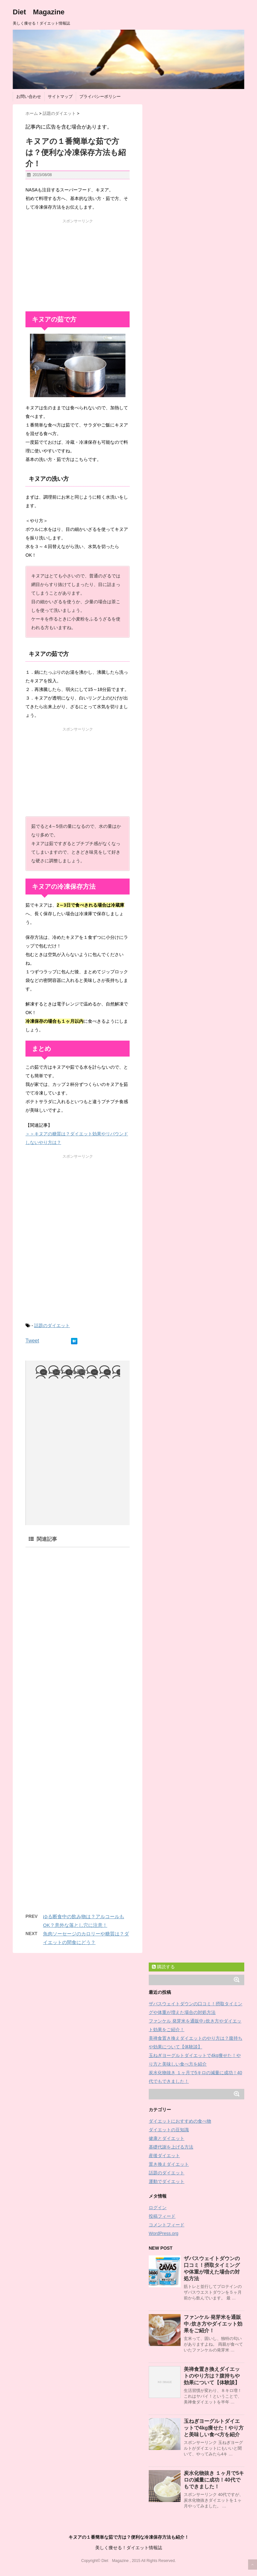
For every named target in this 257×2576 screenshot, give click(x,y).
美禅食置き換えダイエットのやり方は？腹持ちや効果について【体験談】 (212, 2375)
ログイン (158, 2207)
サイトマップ (60, 96)
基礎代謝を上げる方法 (171, 2146)
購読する (163, 1966)
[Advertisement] (77, 264)
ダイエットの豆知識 (169, 2129)
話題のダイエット (52, 1325)
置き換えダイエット (169, 2164)
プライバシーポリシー (100, 96)
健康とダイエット (166, 2138)
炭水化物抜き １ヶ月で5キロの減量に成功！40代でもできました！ (214, 2479)
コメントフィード (166, 2224)
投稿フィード (162, 2216)
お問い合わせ (28, 96)
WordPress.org (163, 2233)
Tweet (32, 1340)
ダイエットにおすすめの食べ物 (180, 2121)
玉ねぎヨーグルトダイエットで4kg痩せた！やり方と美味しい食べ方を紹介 (214, 2427)
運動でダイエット (166, 2181)
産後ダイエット (164, 2155)
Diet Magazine (39, 12)
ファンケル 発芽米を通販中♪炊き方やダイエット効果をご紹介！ (213, 2323)
